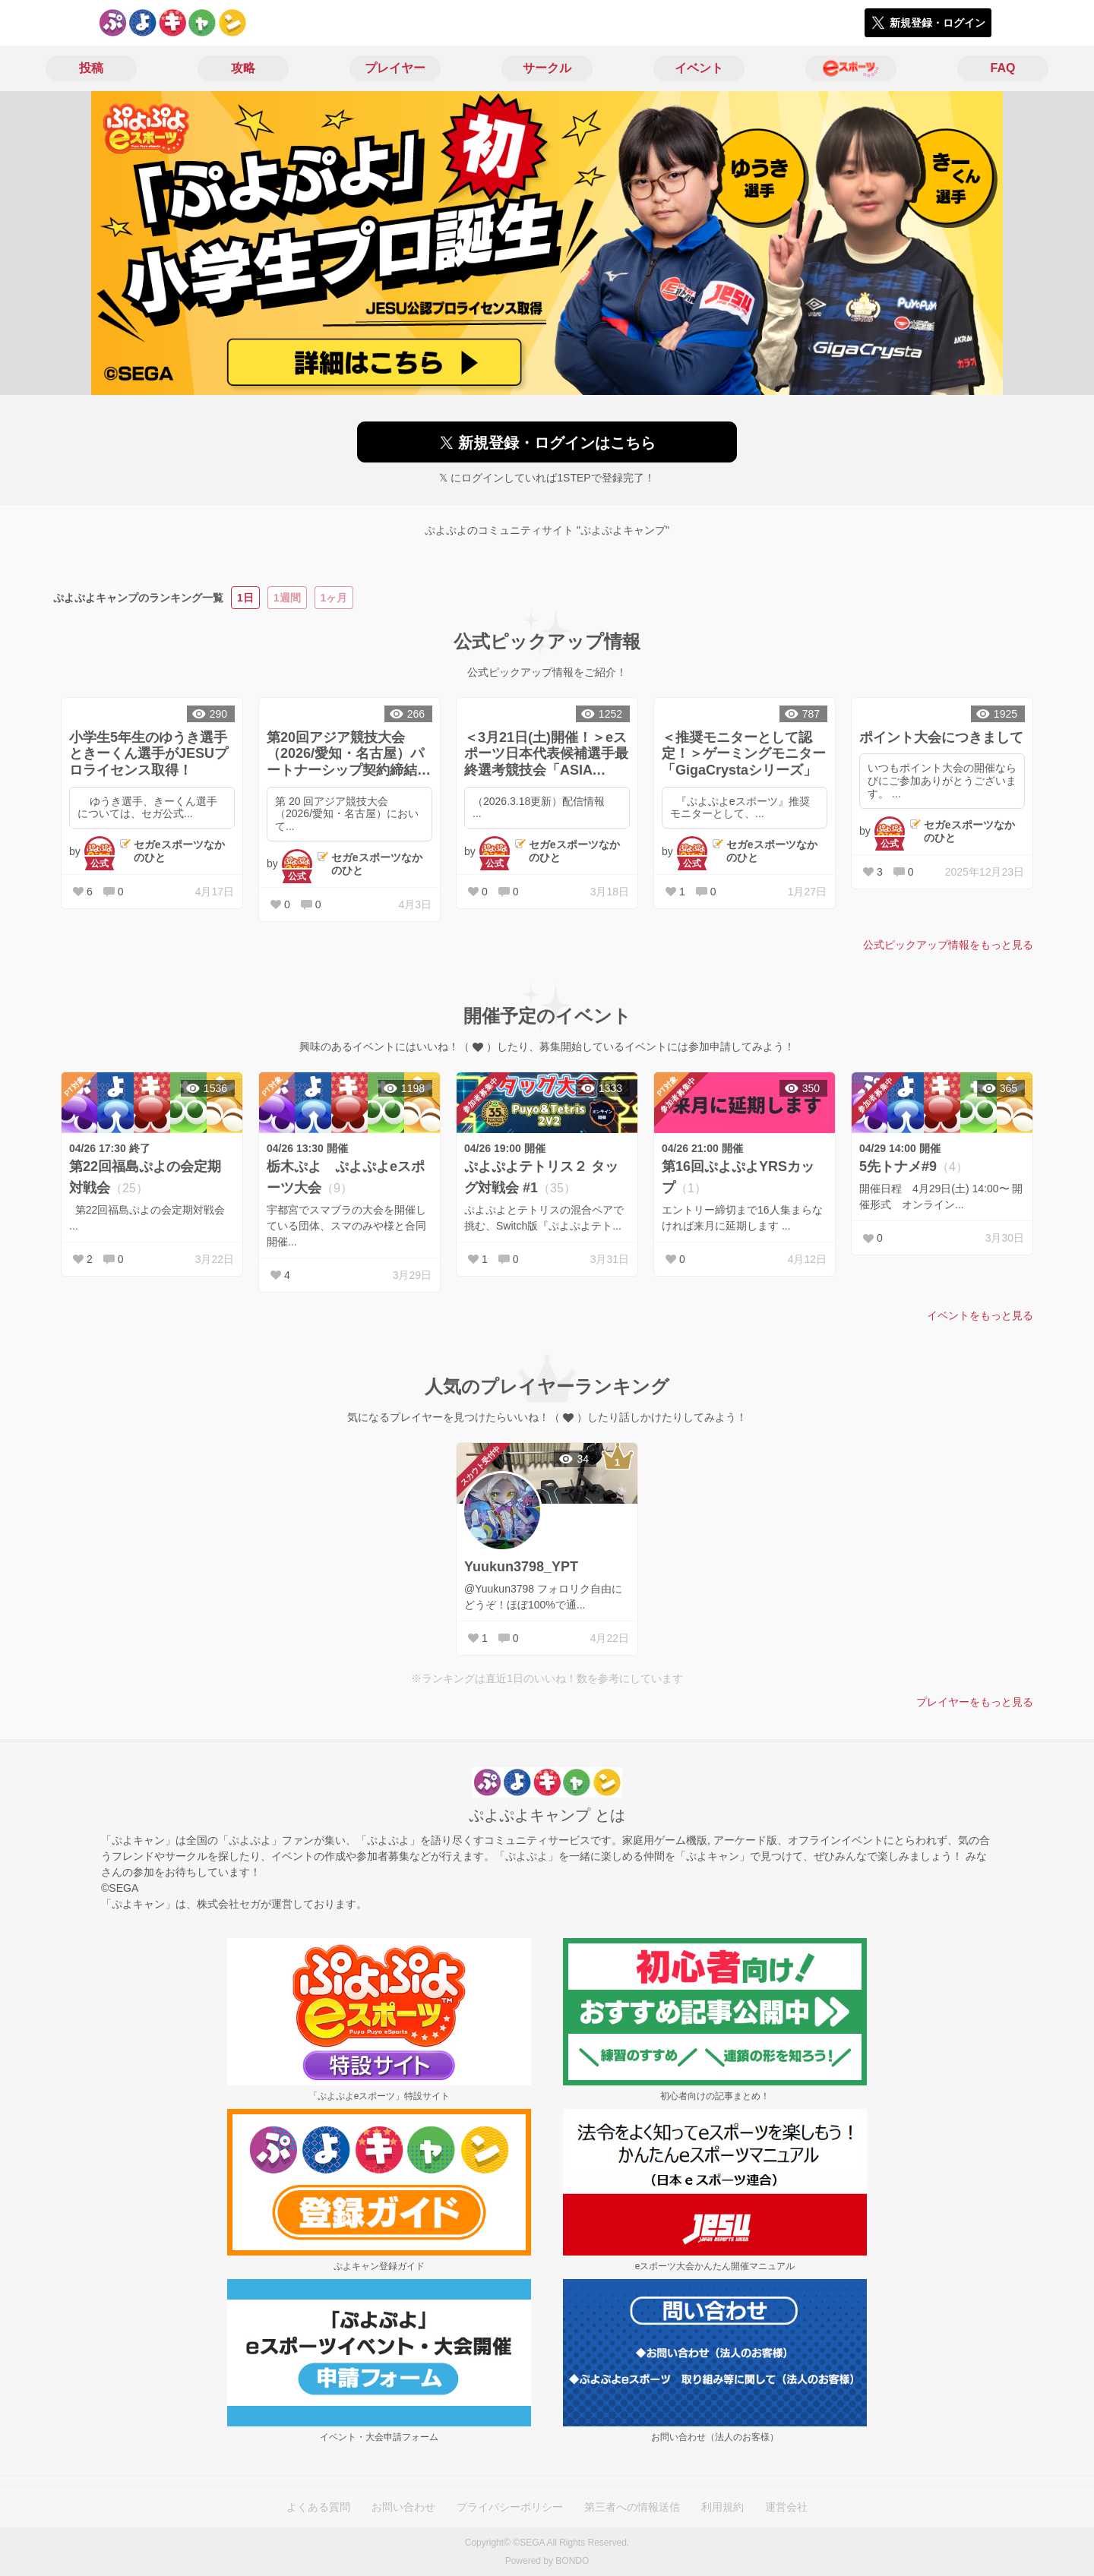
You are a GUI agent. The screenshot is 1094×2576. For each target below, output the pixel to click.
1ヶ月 (334, 598)
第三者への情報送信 (632, 2507)
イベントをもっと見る (980, 1315)
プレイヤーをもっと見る (974, 1702)
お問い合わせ (403, 2507)
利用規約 (722, 2507)
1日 (245, 598)
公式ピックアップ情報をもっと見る (948, 945)
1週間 (287, 598)
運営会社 (786, 2507)
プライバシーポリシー (510, 2507)
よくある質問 (318, 2507)
